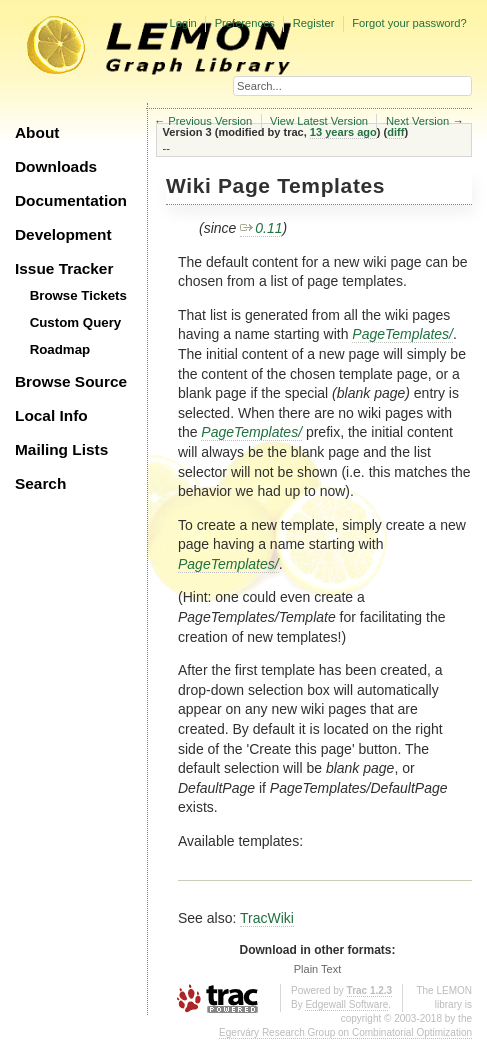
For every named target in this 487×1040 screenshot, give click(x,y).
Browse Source (71, 381)
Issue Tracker (64, 268)
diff (395, 132)
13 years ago (343, 132)
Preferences (245, 23)
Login (182, 23)
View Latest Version (319, 121)
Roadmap (60, 349)
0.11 (261, 228)
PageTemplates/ (402, 334)
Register (314, 23)
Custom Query (76, 322)
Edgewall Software (346, 1004)
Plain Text (318, 969)
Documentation (71, 200)
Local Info (51, 415)
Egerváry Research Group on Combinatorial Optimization (345, 1032)
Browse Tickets (78, 295)
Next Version (417, 121)
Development (63, 234)
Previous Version (210, 121)
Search (40, 483)
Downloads (56, 166)
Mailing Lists (61, 449)
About (37, 132)
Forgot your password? (409, 23)
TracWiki (267, 918)
